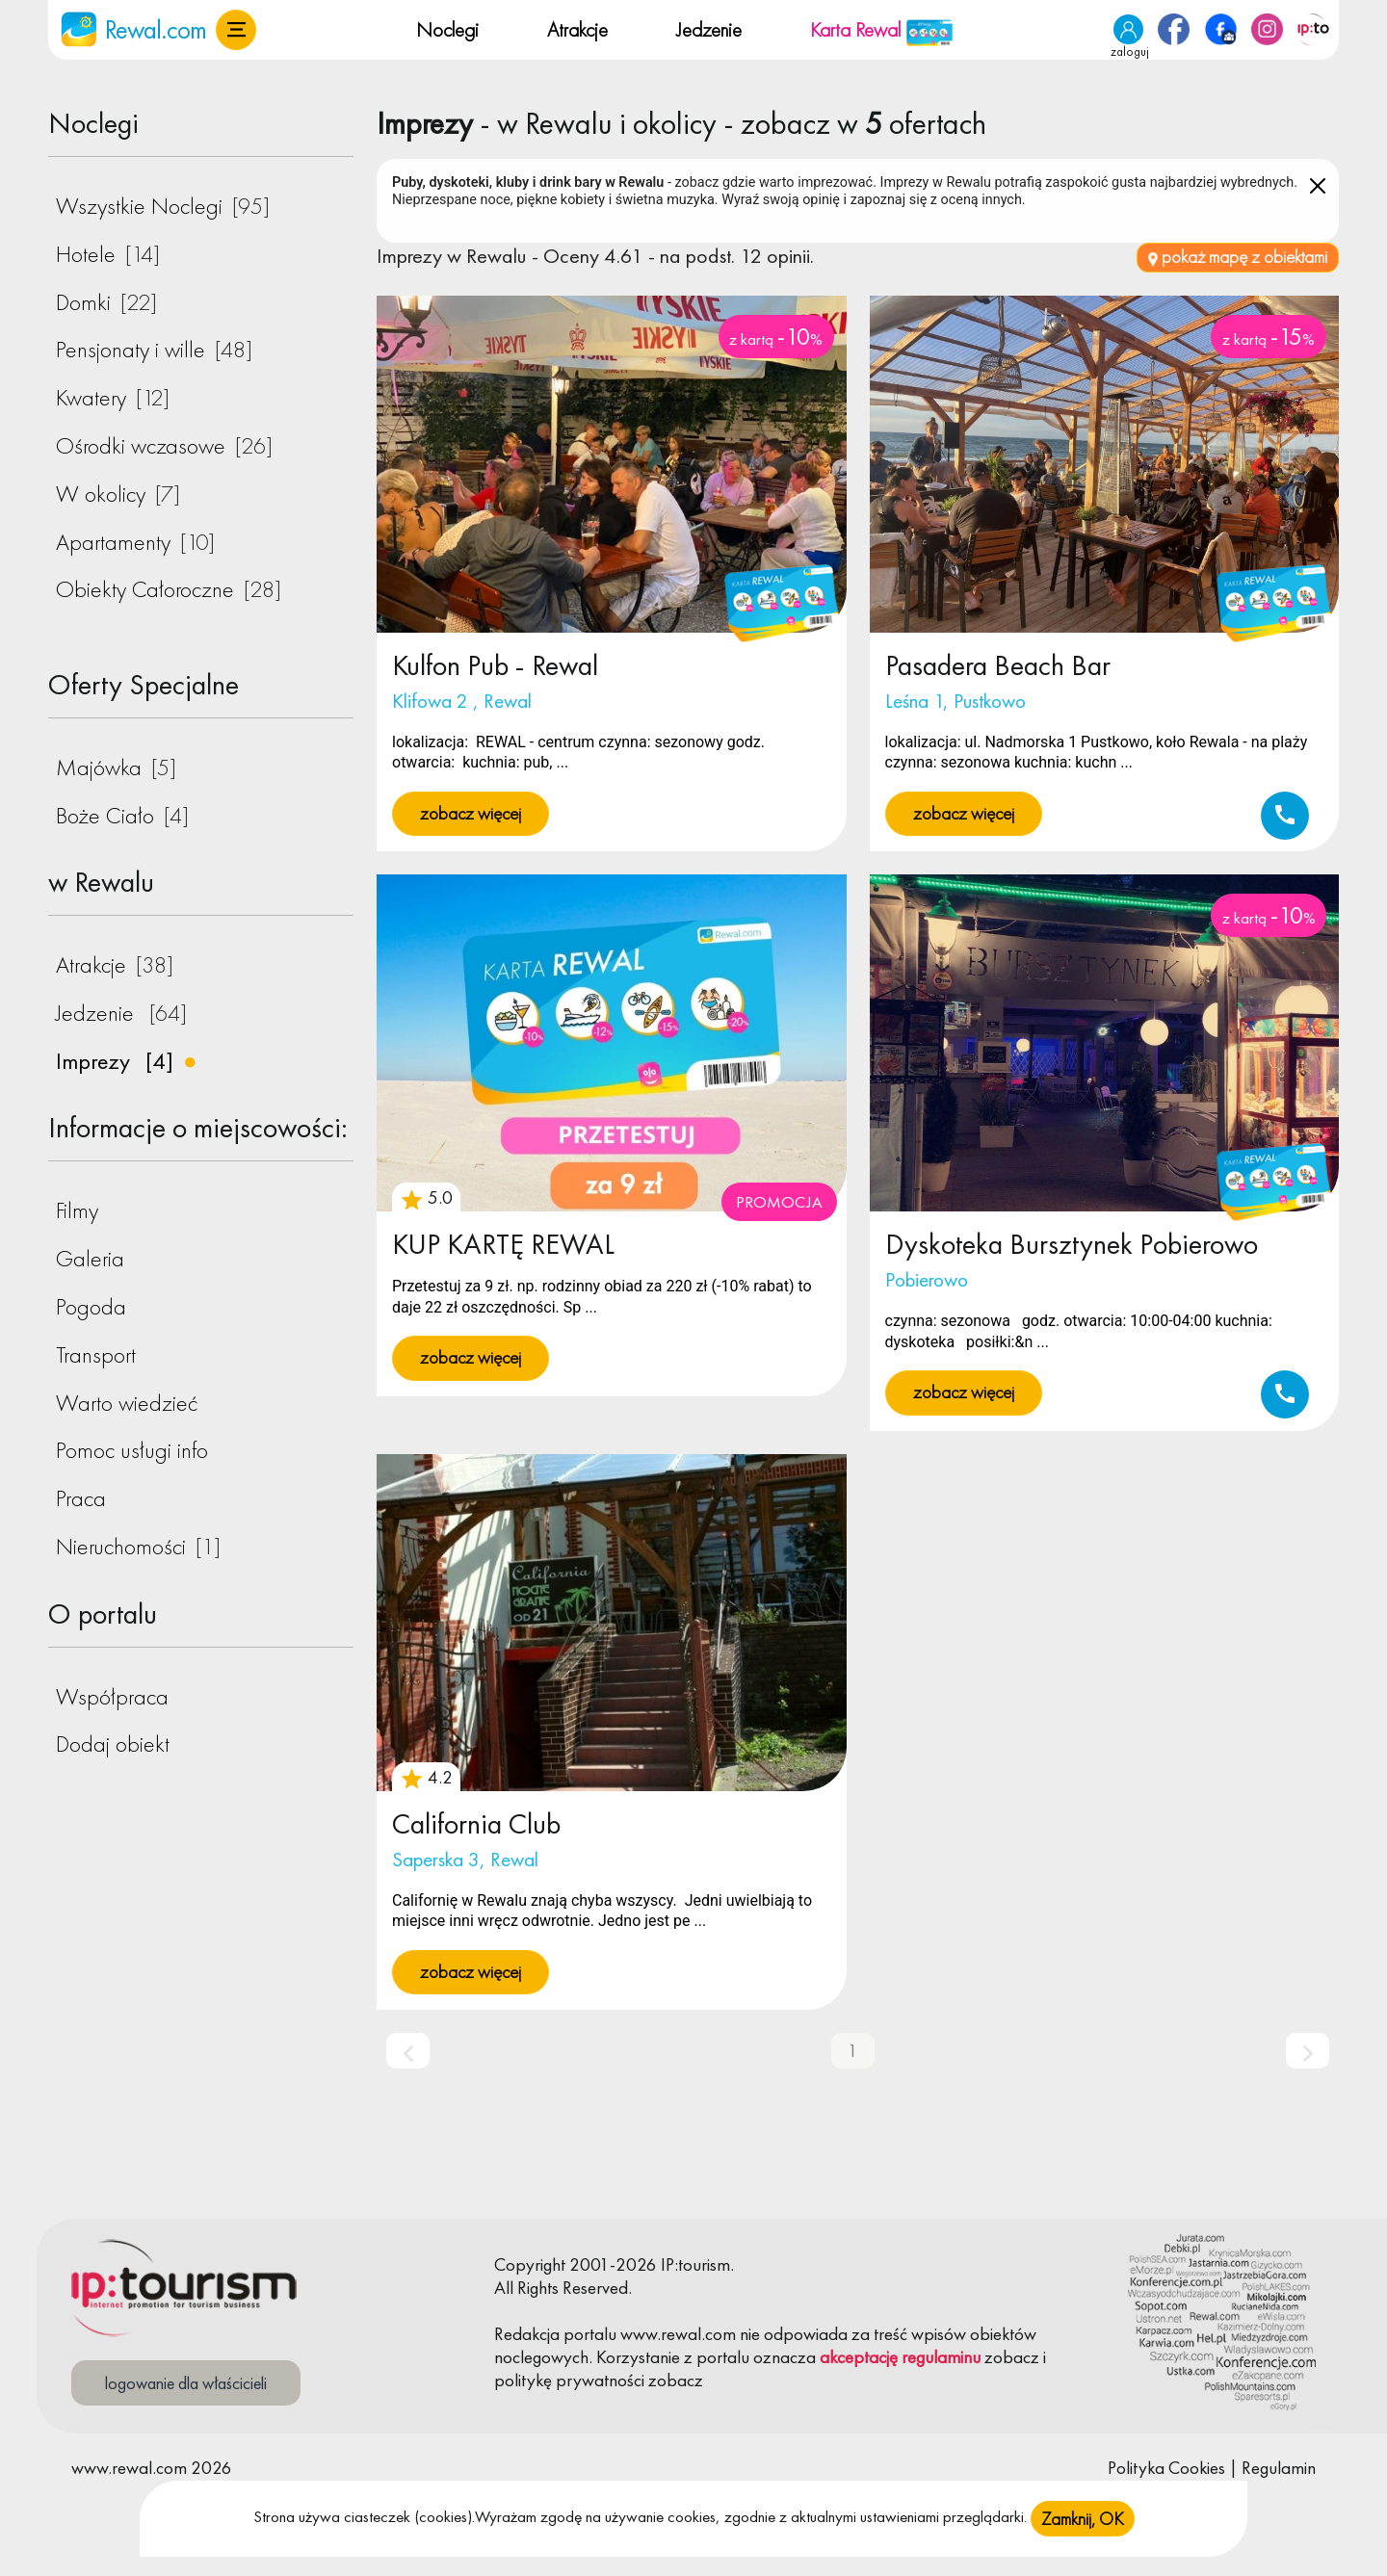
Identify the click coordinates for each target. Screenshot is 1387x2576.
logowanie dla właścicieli (186, 2383)
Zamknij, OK (1082, 2519)
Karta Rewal (882, 29)
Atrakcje (577, 29)
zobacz (1011, 2357)
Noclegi (447, 29)
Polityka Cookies (1166, 2468)
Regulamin (1279, 2468)
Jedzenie (709, 29)
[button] (236, 30)
